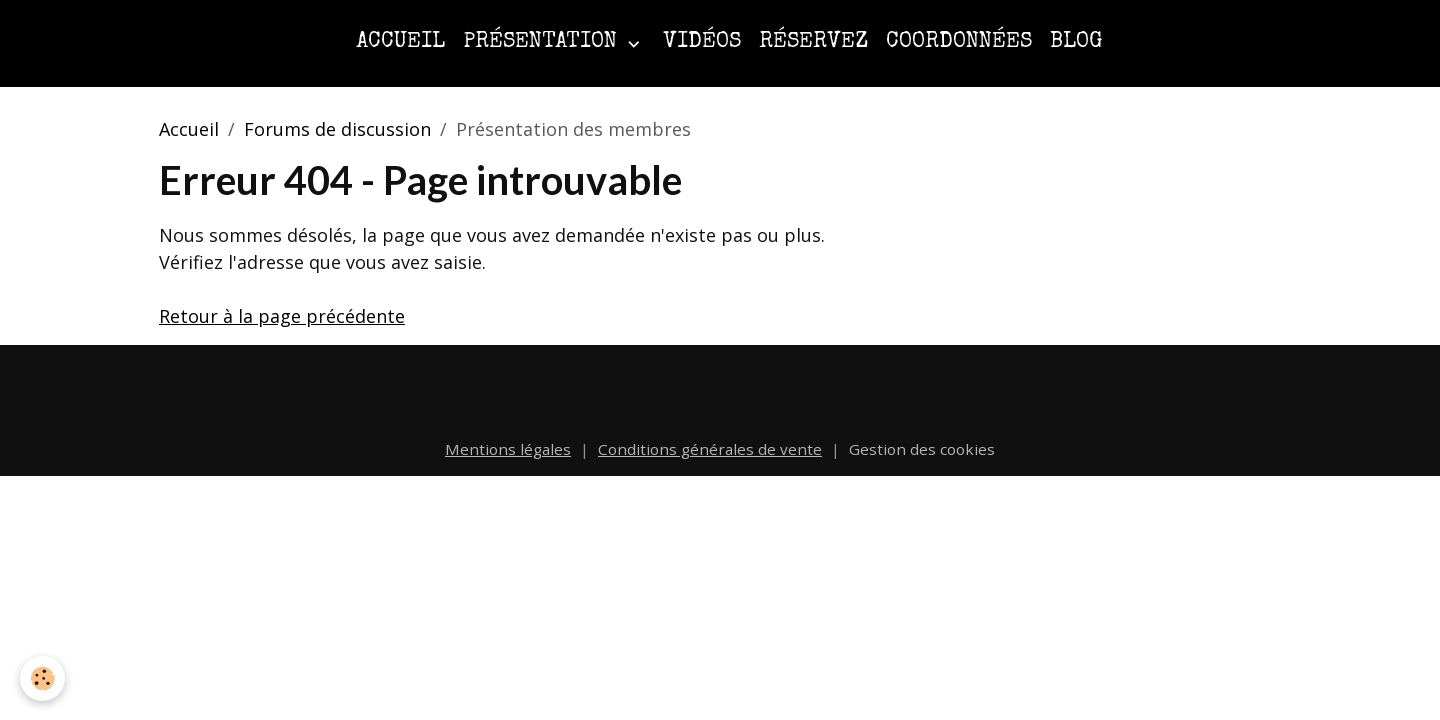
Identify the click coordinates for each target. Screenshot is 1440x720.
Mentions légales (508, 449)
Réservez (813, 42)
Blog (1076, 42)
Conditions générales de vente (710, 449)
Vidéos (702, 42)
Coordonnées (959, 42)
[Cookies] (42, 678)
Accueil (400, 42)
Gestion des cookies (922, 449)
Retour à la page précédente (282, 316)
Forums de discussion (337, 129)
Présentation (543, 42)
